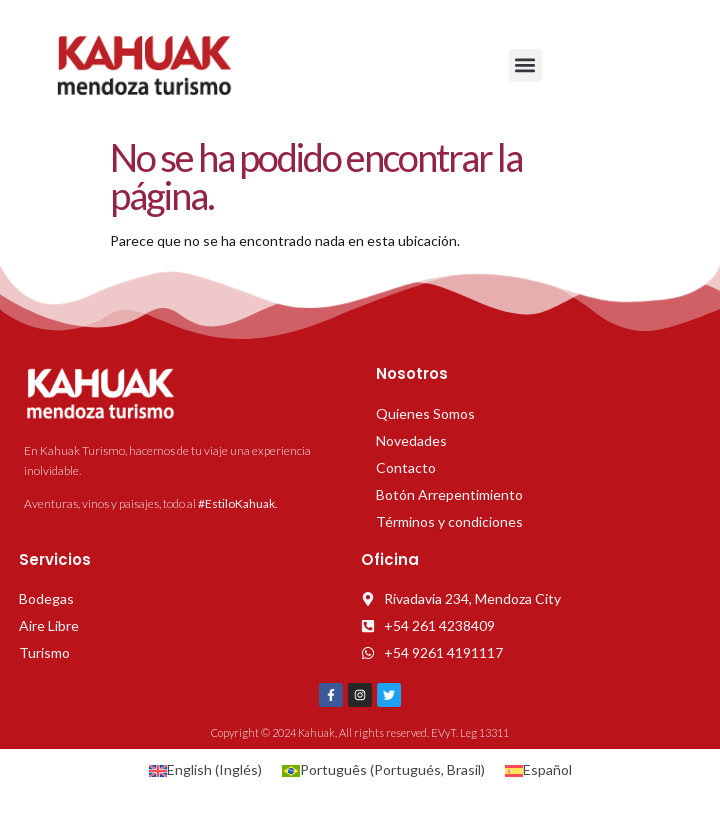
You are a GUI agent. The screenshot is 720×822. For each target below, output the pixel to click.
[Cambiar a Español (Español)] (538, 770)
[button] (525, 65)
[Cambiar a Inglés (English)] (205, 770)
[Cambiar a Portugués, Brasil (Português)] (383, 770)
